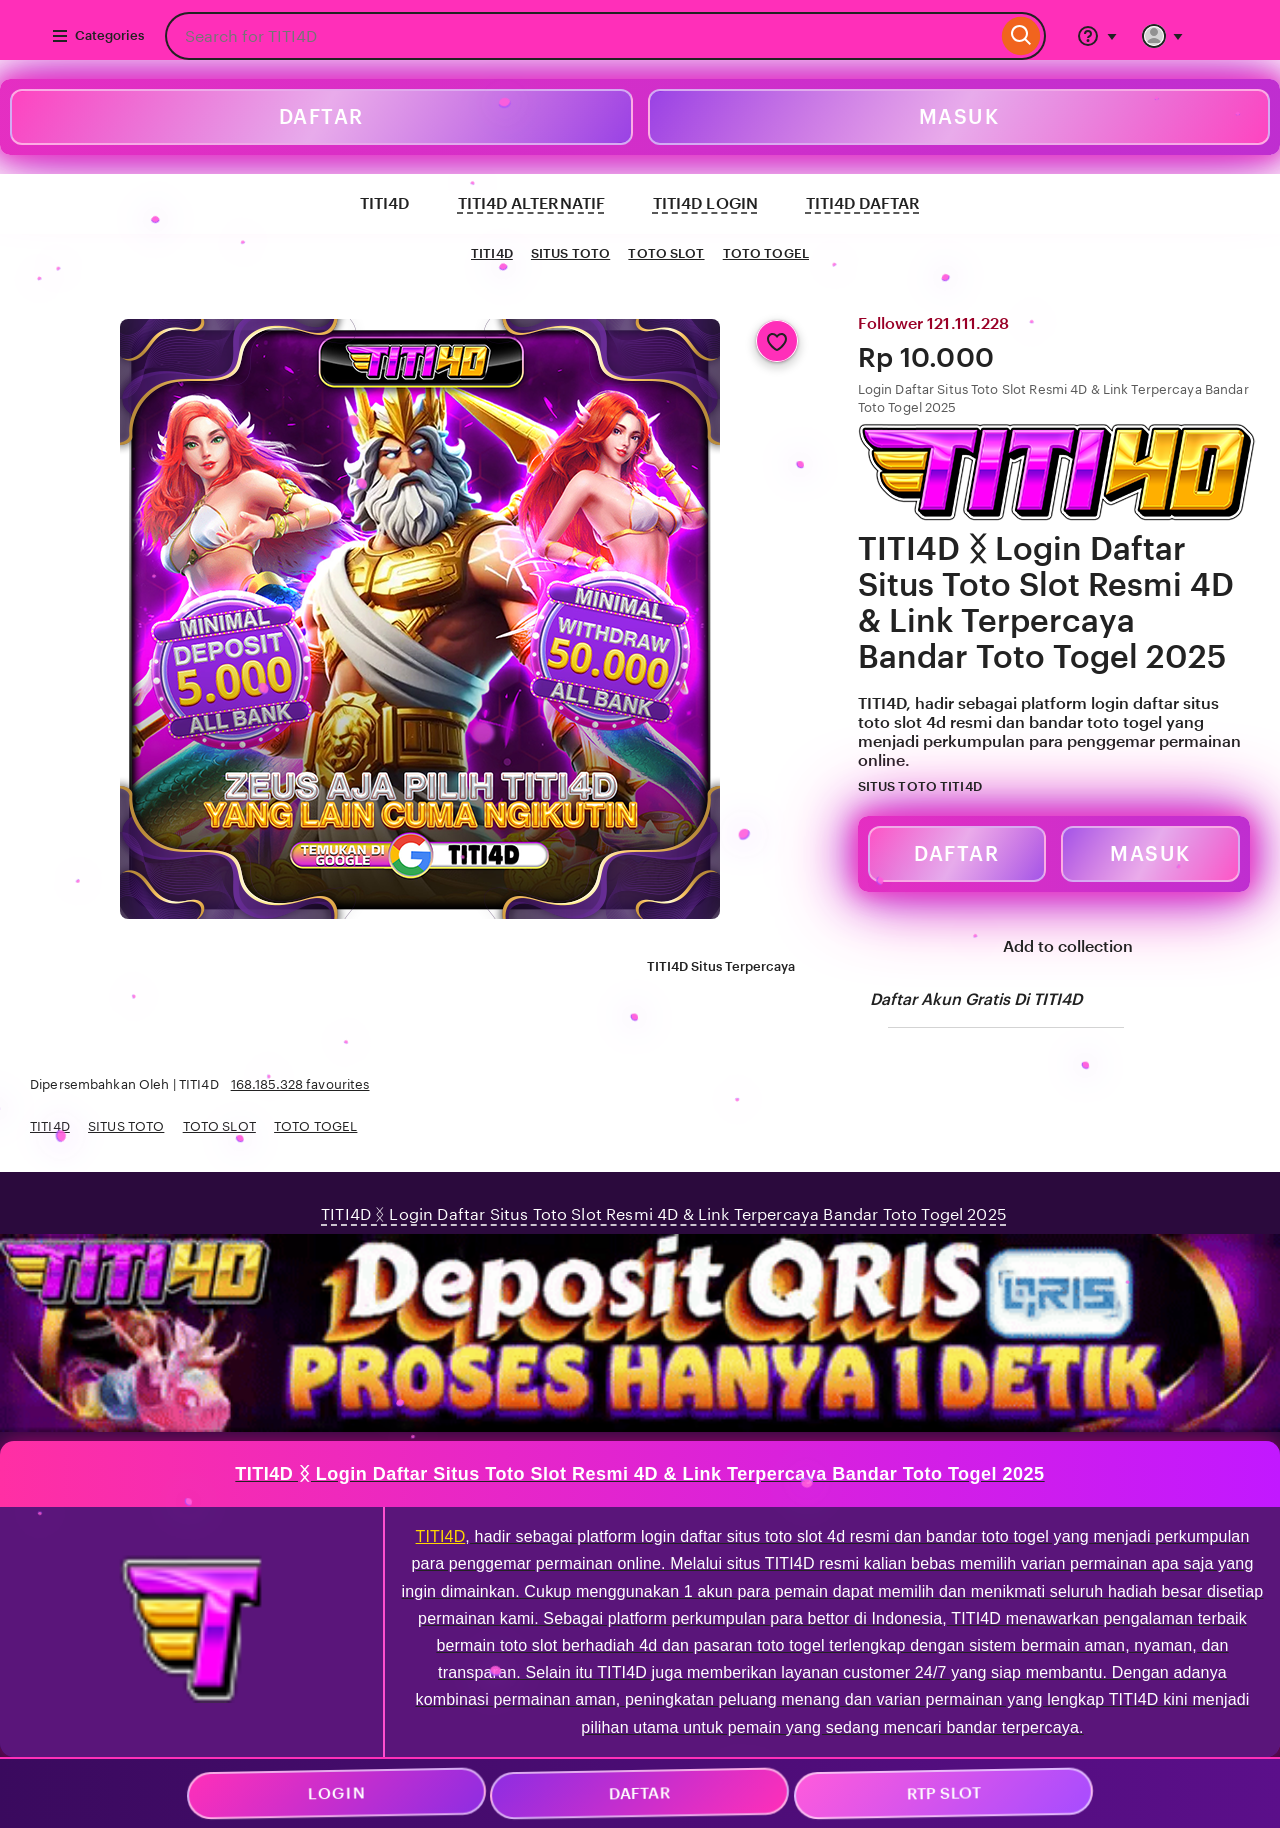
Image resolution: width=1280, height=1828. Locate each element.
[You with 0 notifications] (1163, 36)
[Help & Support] (1097, 36)
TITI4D (492, 253)
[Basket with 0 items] (1220, 36)
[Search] (1021, 36)
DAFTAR (321, 117)
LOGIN (336, 1794)
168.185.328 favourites (300, 1084)
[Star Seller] (995, 788)
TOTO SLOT (666, 253)
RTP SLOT (943, 1794)
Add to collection (1054, 948)
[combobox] (581, 36)
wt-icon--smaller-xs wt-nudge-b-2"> (640, 1507)
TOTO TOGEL (766, 253)
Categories (97, 36)
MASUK (959, 117)
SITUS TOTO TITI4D (920, 786)
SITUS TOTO (570, 253)
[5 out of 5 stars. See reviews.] (1051, 787)
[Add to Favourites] (777, 341)
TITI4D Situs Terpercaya (710, 968)
